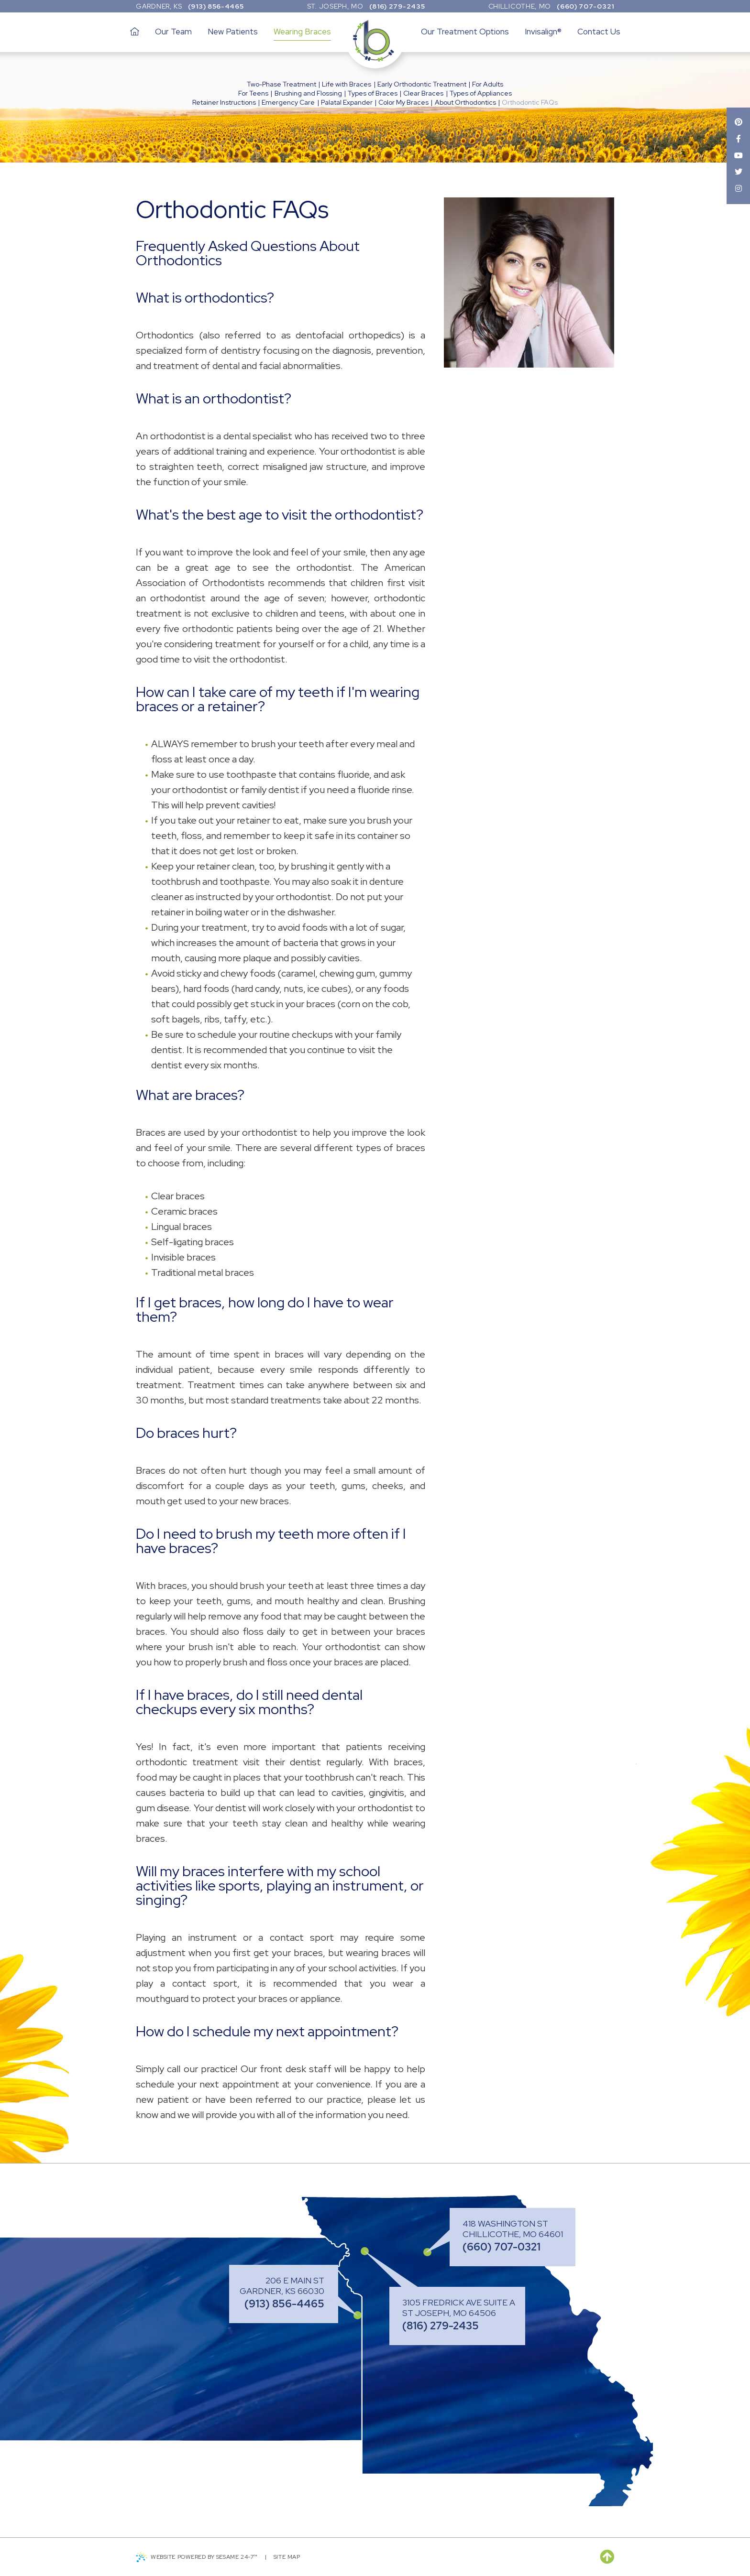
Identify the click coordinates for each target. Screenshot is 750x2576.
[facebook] (738, 139)
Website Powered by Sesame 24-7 (199, 2557)
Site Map (291, 2557)
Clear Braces (423, 93)
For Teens (253, 93)
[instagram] (738, 189)
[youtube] (738, 156)
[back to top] (607, 2557)
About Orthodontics (465, 102)
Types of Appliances (481, 93)
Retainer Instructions (224, 102)
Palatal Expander (347, 102)
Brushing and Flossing (308, 93)
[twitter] (738, 172)
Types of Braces (372, 93)
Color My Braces (403, 102)
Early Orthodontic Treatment (421, 84)
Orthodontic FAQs (530, 102)
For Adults (487, 84)
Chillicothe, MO (519, 6)
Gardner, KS (159, 6)
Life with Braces (346, 84)
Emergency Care (288, 102)
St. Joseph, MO (335, 6)
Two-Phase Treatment (281, 84)
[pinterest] (738, 122)
